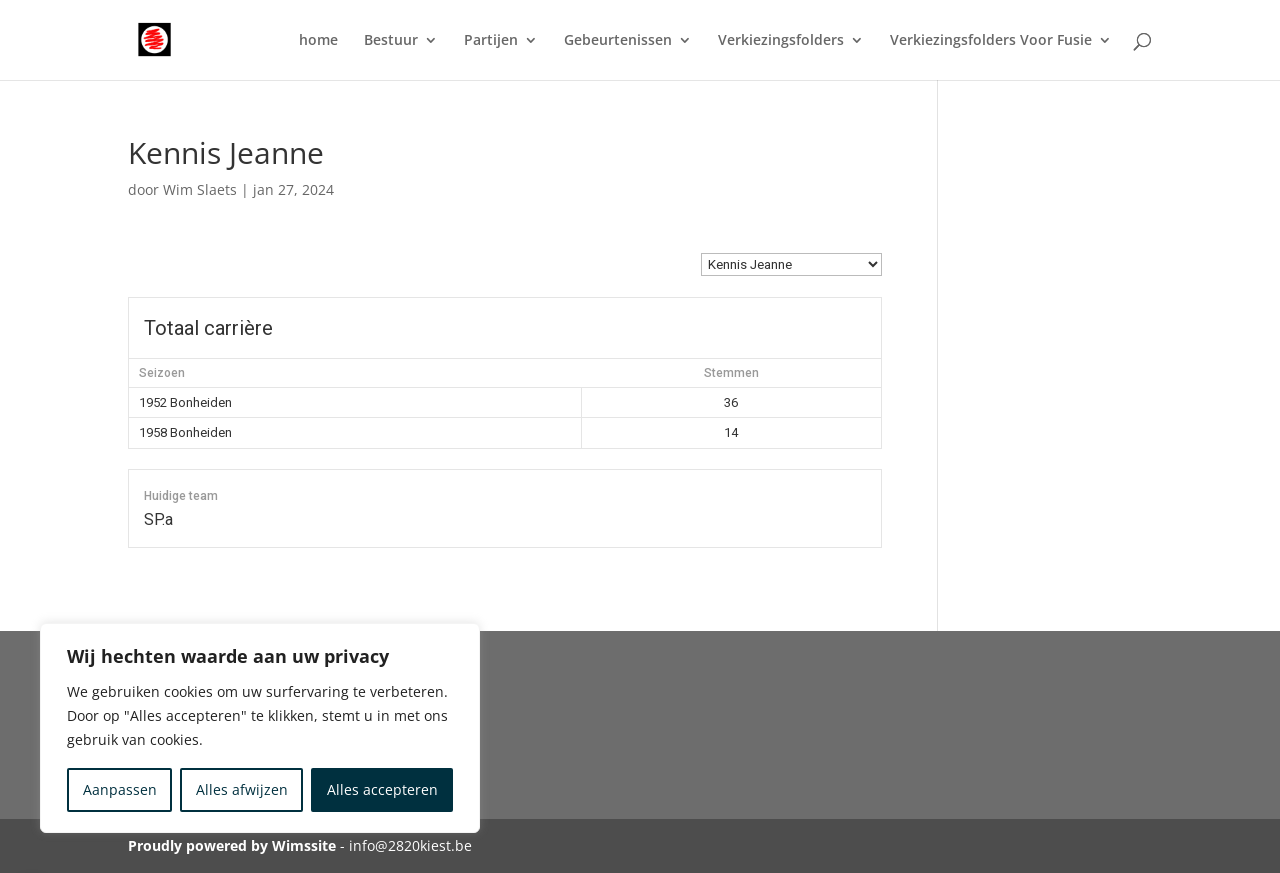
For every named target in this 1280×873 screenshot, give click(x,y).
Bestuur (391, 41)
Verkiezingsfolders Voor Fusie (991, 41)
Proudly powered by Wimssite (232, 845)
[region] (260, 728)
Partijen (491, 41)
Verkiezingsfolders (781, 41)
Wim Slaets (200, 189)
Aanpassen (120, 789)
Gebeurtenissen (618, 41)
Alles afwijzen (242, 789)
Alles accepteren (382, 789)
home (318, 41)
